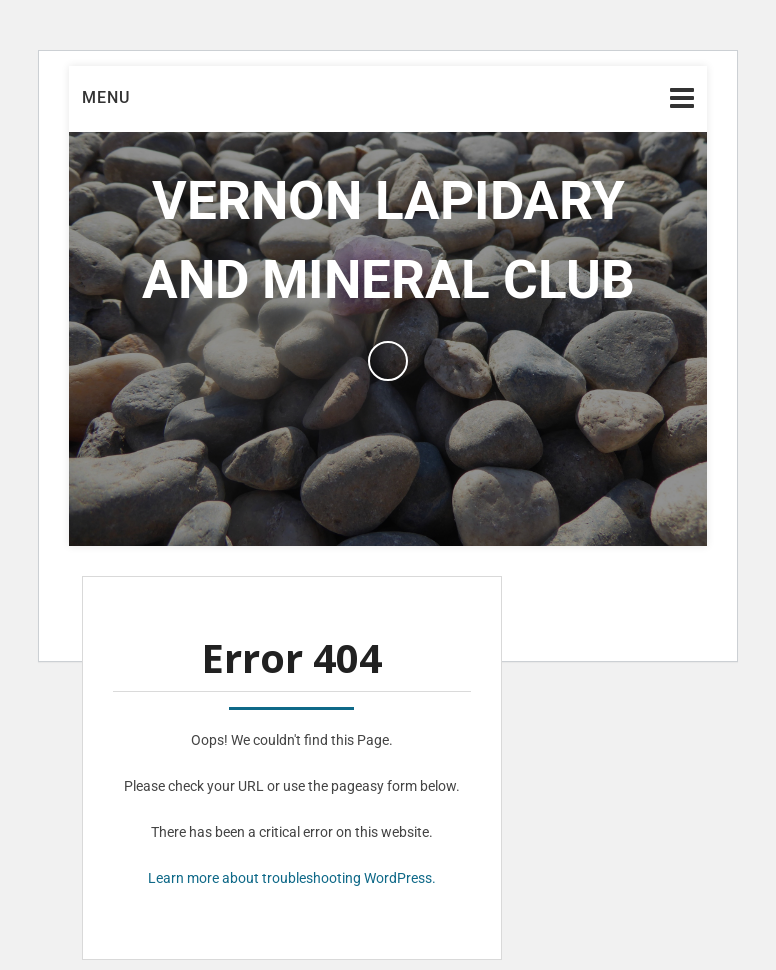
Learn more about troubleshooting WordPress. (292, 878)
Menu (106, 97)
